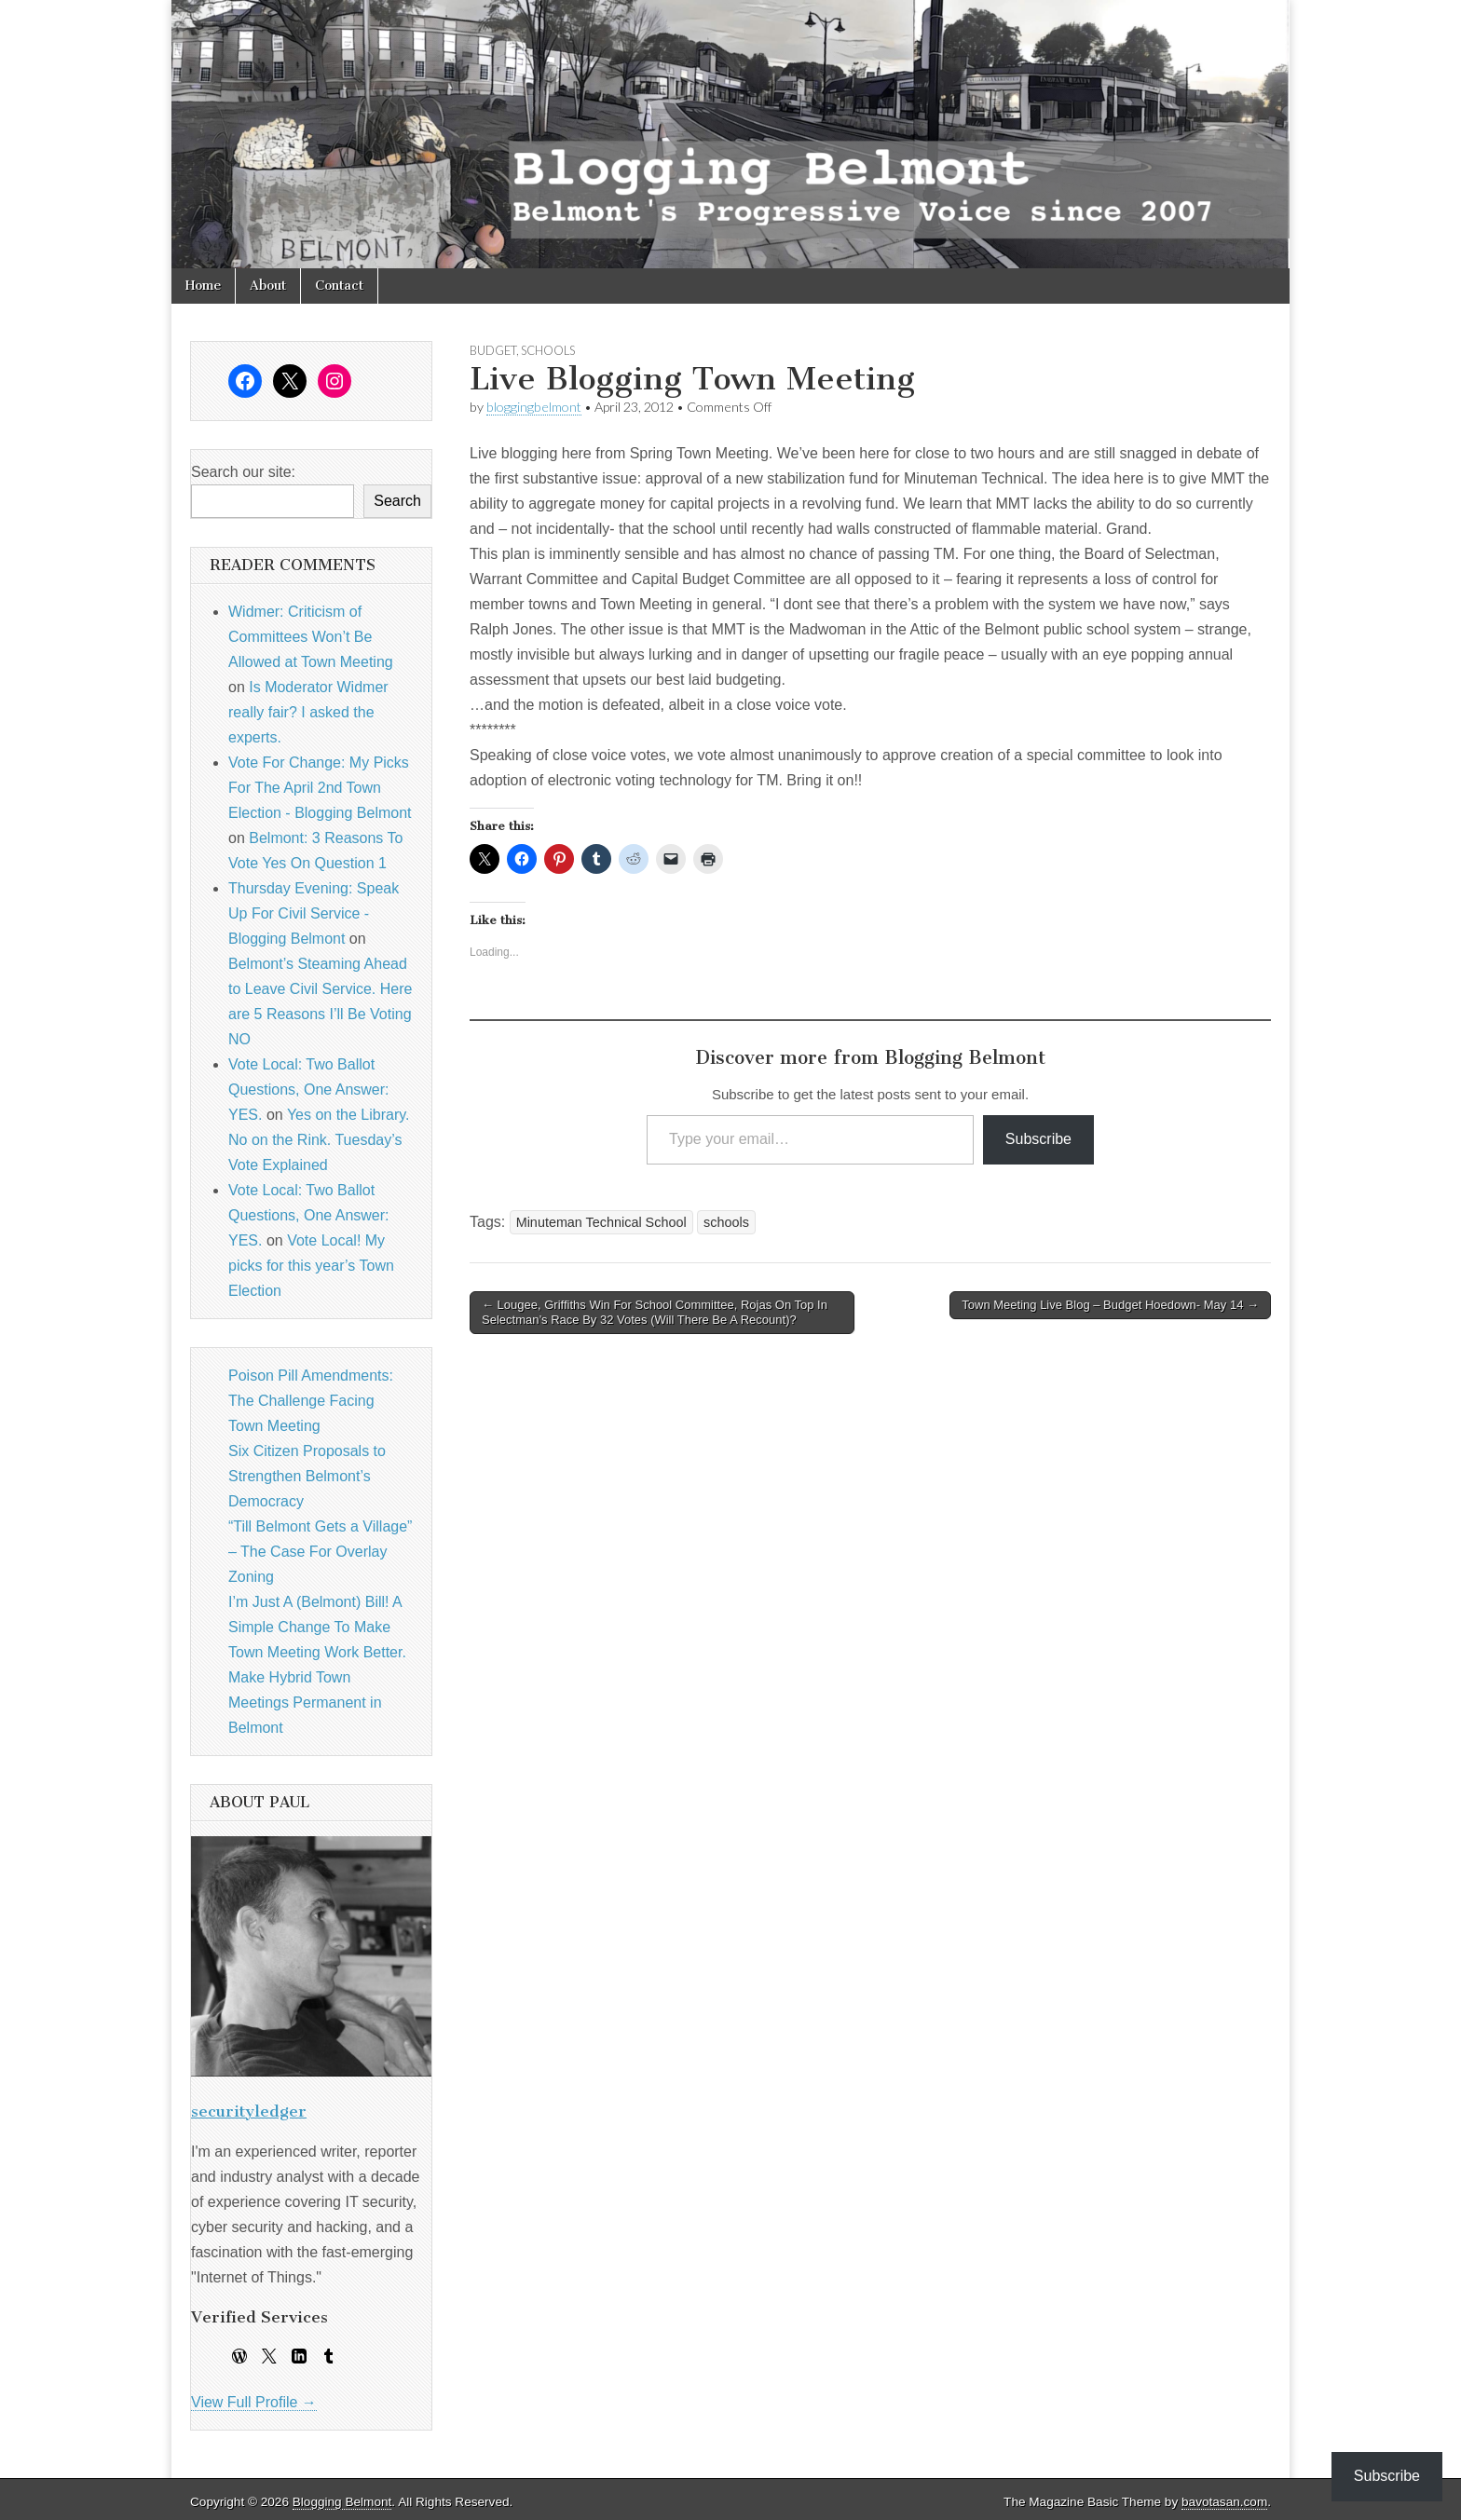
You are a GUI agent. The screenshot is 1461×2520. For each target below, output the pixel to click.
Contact (339, 285)
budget (493, 350)
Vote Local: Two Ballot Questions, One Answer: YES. (308, 1089)
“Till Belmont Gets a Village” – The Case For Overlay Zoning (320, 1552)
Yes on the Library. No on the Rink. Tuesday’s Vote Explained (319, 1140)
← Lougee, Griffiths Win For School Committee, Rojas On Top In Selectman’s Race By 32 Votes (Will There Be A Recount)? (654, 1312)
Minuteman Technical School (601, 1222)
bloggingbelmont (533, 407)
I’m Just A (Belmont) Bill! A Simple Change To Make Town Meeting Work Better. (317, 1627)
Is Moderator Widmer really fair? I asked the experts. (308, 712)
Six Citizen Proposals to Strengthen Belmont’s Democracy (307, 1476)
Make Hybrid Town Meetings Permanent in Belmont (305, 1702)
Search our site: (243, 472)
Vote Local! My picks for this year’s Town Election (311, 1266)
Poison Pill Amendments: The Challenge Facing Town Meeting (310, 1401)
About (268, 285)
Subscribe (1038, 1139)
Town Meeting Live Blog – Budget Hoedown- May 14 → (1110, 1305)
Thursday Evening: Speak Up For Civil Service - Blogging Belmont (313, 913)
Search (397, 501)
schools (548, 350)
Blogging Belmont (342, 2502)
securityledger (249, 2111)
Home (203, 285)
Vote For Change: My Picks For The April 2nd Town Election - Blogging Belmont (320, 788)
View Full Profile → (254, 2402)
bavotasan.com (1224, 2502)
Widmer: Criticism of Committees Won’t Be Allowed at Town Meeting (310, 637)
